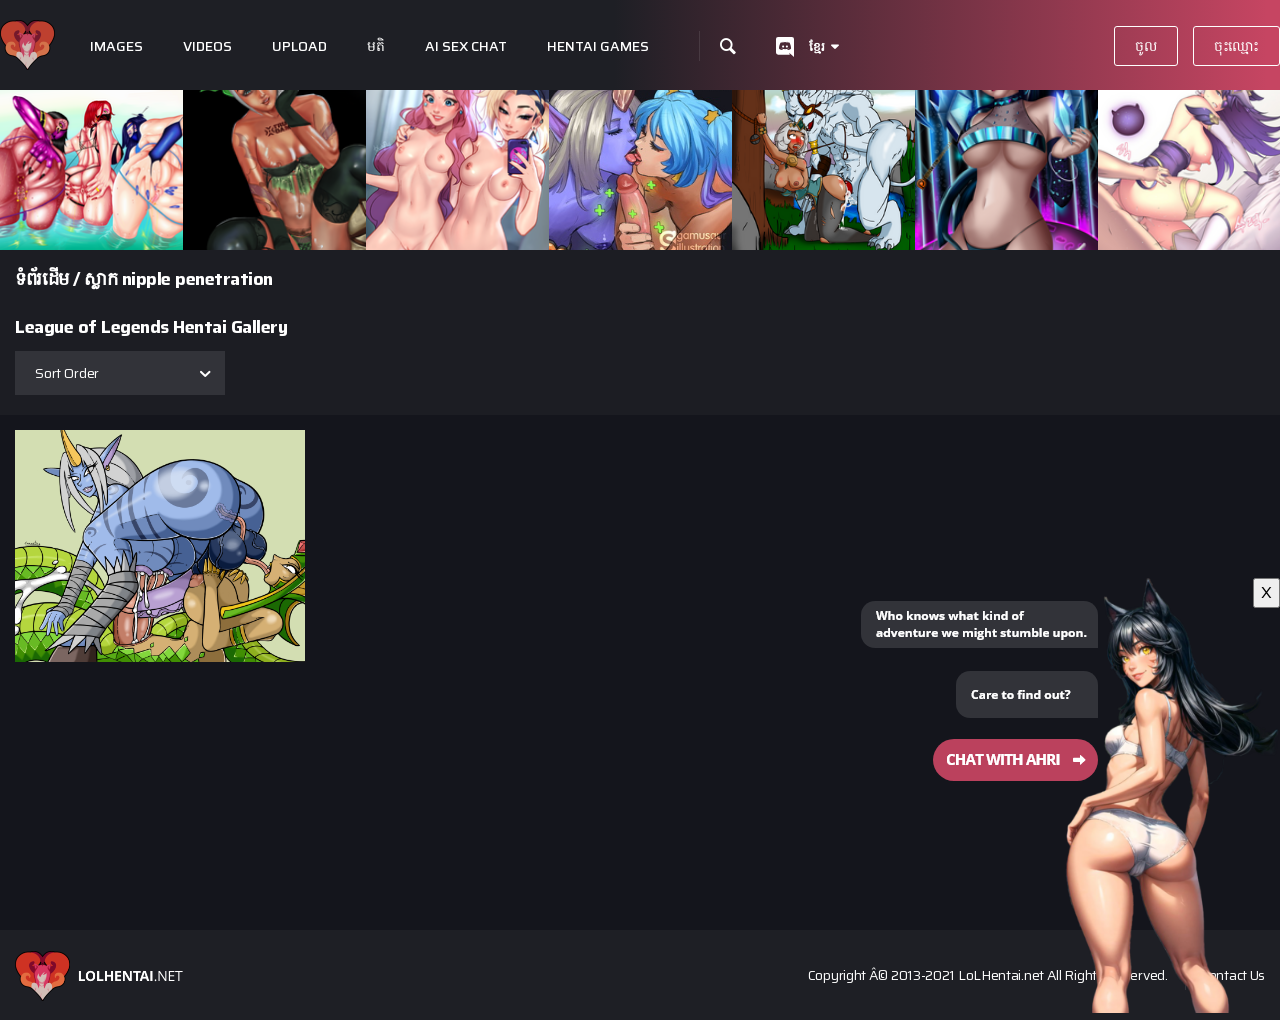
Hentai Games (598, 46)
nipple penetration (197, 279)
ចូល (1145, 46)
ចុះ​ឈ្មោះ (1236, 46)
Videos (207, 46)
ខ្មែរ (817, 46)
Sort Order (67, 373)
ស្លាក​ (100, 279)
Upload (299, 46)
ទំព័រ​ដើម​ (42, 279)
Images (116, 46)
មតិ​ (376, 46)
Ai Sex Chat (466, 46)
